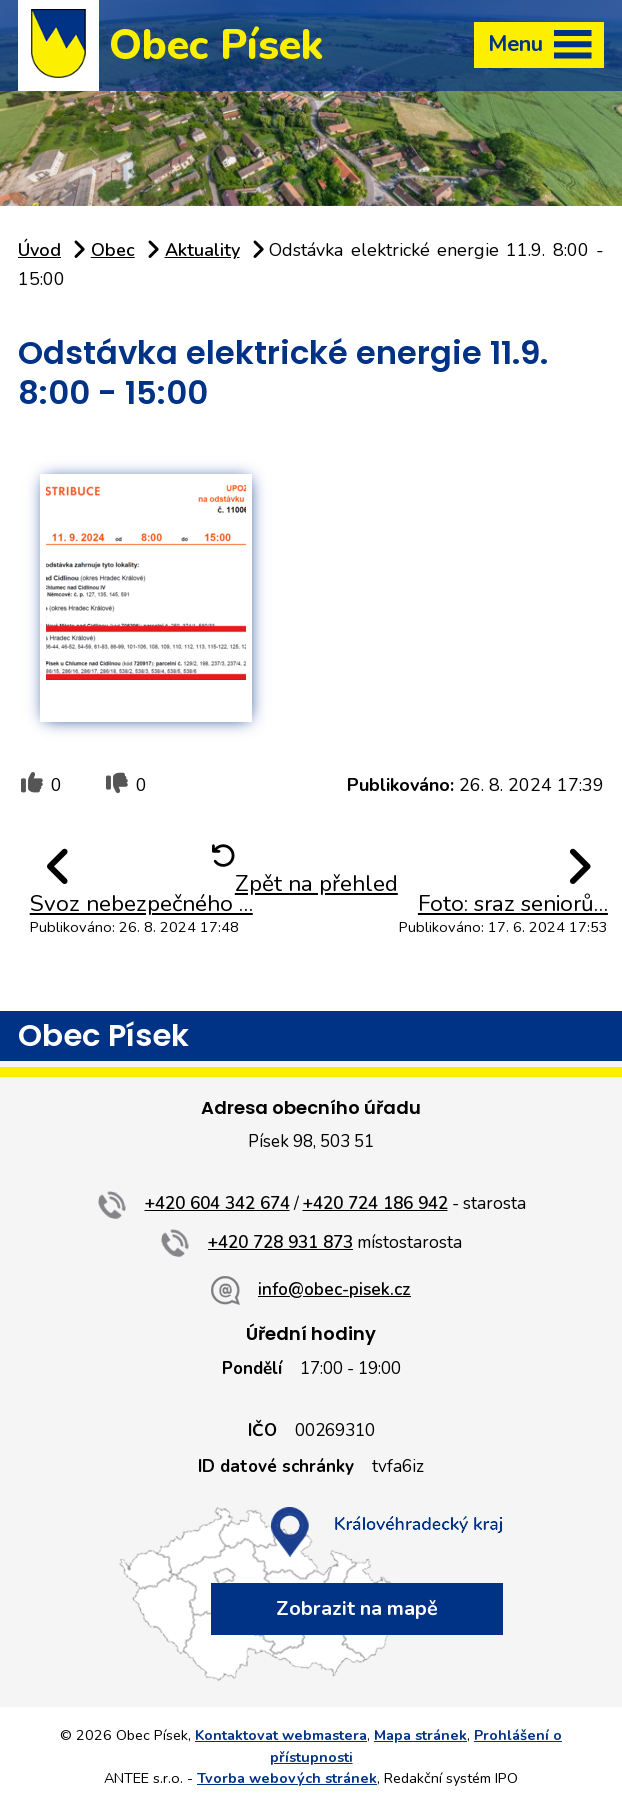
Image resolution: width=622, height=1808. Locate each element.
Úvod (39, 250)
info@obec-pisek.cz (334, 1289)
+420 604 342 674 (217, 1203)
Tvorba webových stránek (287, 1778)
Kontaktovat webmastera (281, 1735)
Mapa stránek (420, 1735)
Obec (113, 250)
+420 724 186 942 (375, 1203)
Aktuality (202, 250)
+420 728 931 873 (280, 1242)
